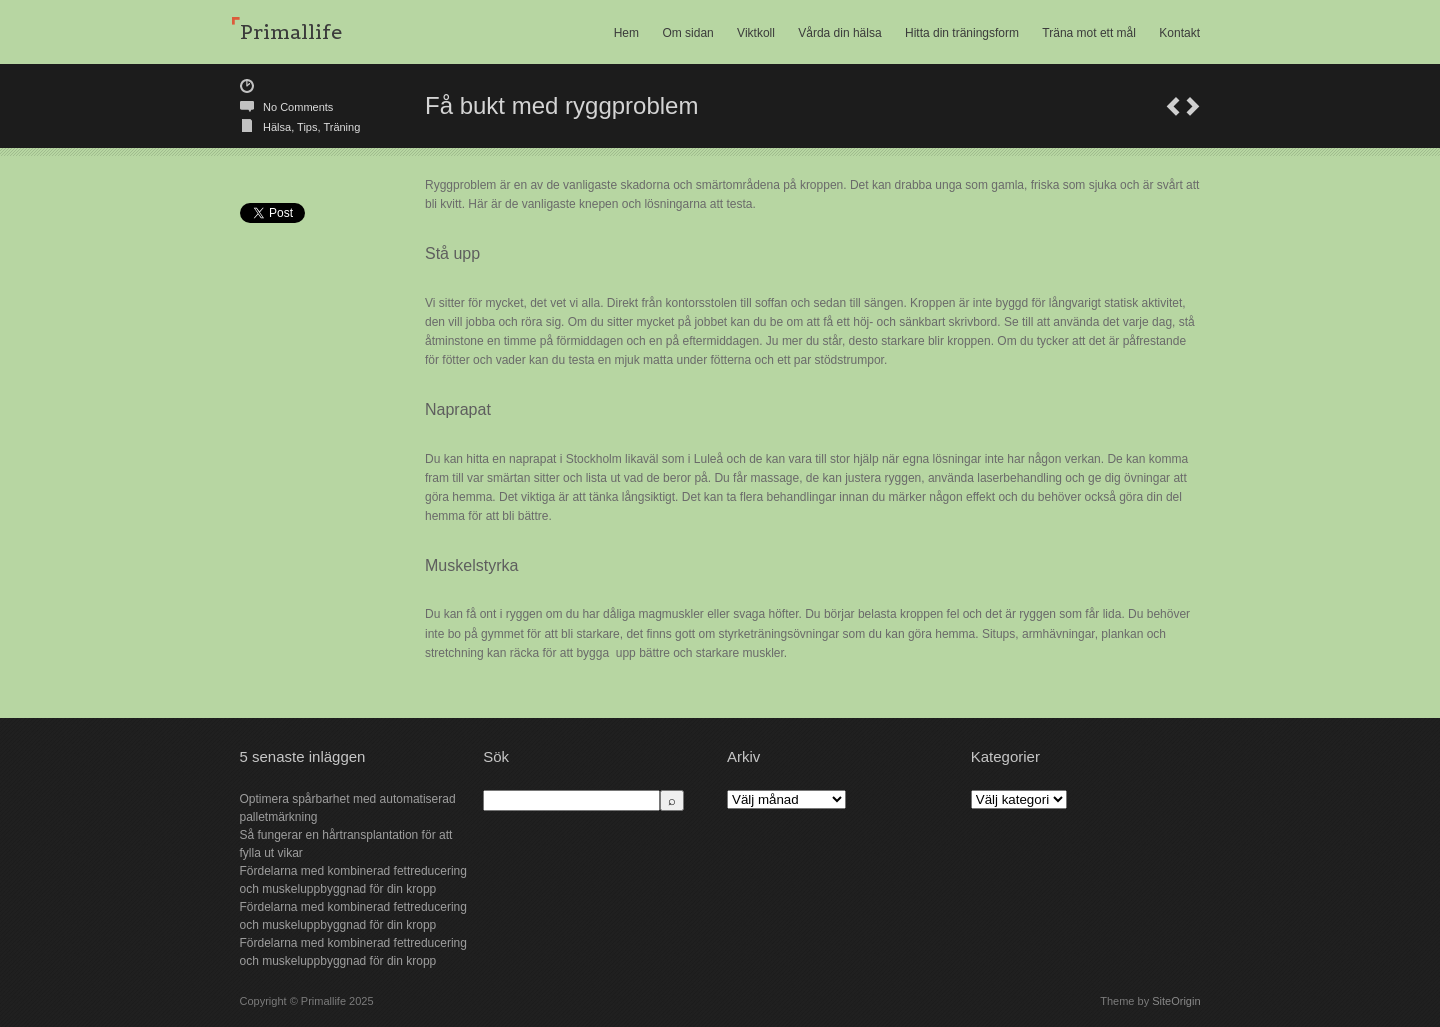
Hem (626, 33)
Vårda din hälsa (839, 33)
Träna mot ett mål (1089, 33)
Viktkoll (756, 33)
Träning (341, 127)
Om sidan (687, 33)
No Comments (298, 107)
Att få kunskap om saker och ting (1193, 106)
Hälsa (277, 127)
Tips (307, 127)
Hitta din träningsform (962, 33)
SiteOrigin (1176, 1001)
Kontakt (1179, 33)
